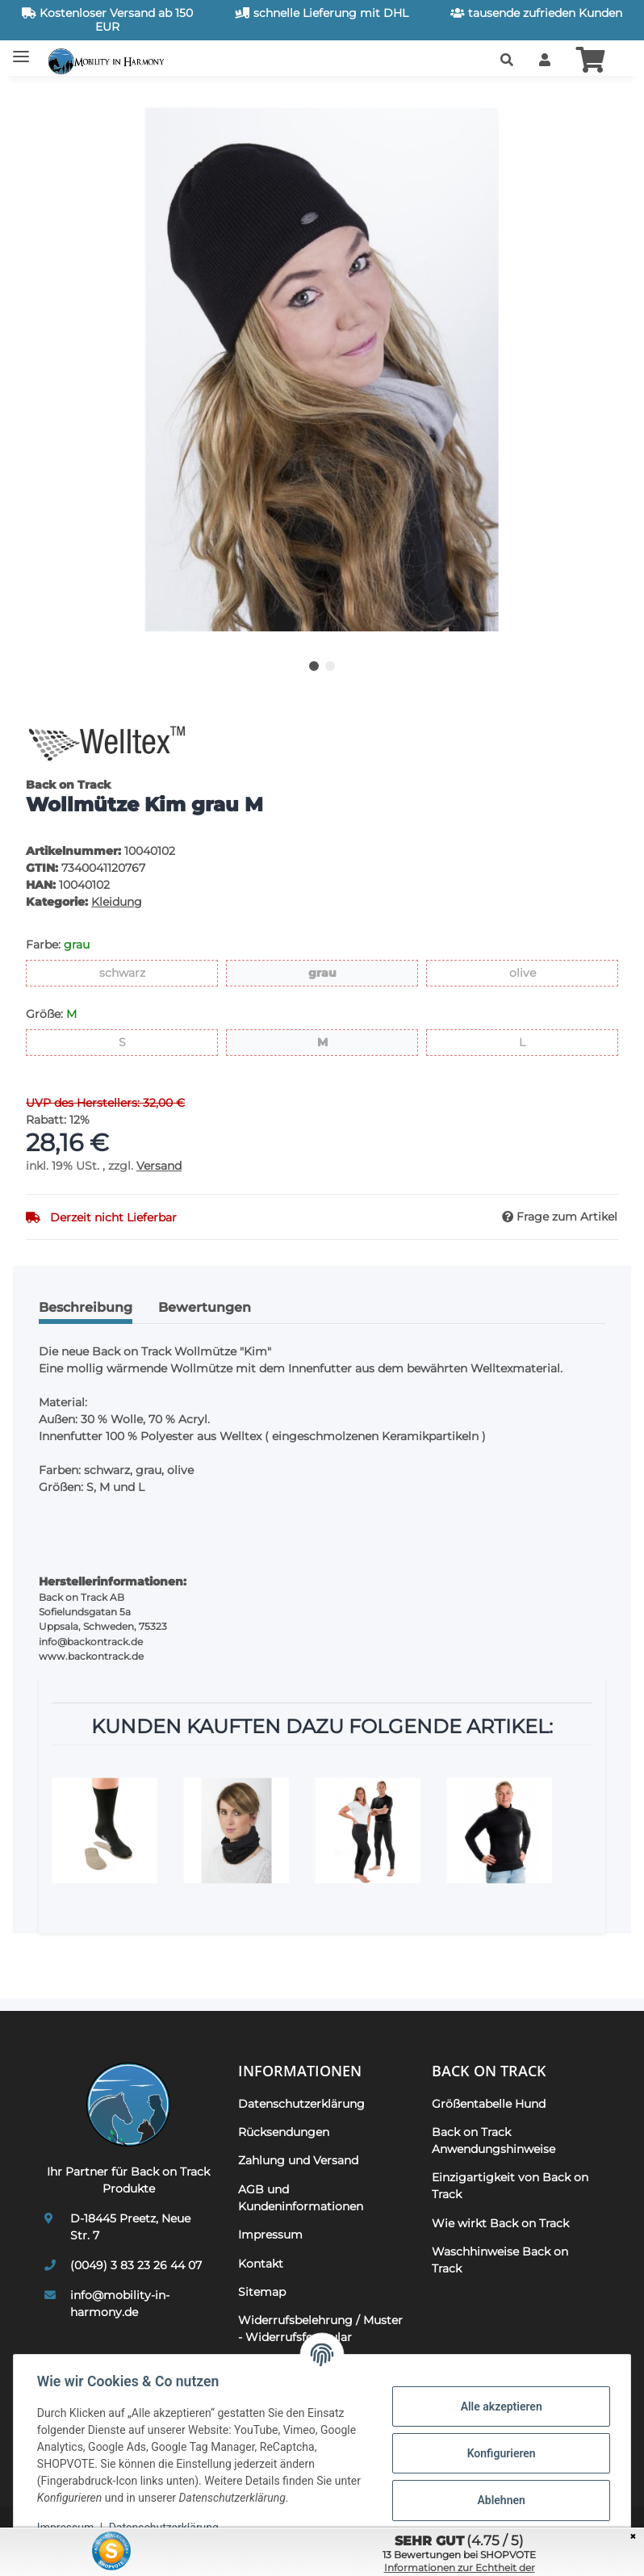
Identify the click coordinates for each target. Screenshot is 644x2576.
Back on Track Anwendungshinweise (493, 2140)
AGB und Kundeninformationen (300, 2198)
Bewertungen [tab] (204, 1307)
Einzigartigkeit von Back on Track (510, 2185)
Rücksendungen (283, 2132)
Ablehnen (498, 2500)
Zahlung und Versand (298, 2160)
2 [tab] (330, 666)
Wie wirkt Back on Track (500, 2223)
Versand (159, 1165)
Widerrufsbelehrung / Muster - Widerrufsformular (320, 2328)
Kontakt (260, 2263)
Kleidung (116, 901)
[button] (506, 60)
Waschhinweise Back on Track (500, 2260)
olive (535, 972)
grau (336, 972)
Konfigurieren (498, 2453)
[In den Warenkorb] (39, 98)
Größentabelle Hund (489, 2103)
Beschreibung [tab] (85, 1307)
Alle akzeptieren (498, 2406)
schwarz (144, 972)
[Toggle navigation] (21, 50)
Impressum (270, 2234)
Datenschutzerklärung (301, 2103)
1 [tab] (314, 666)
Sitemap (262, 2292)
